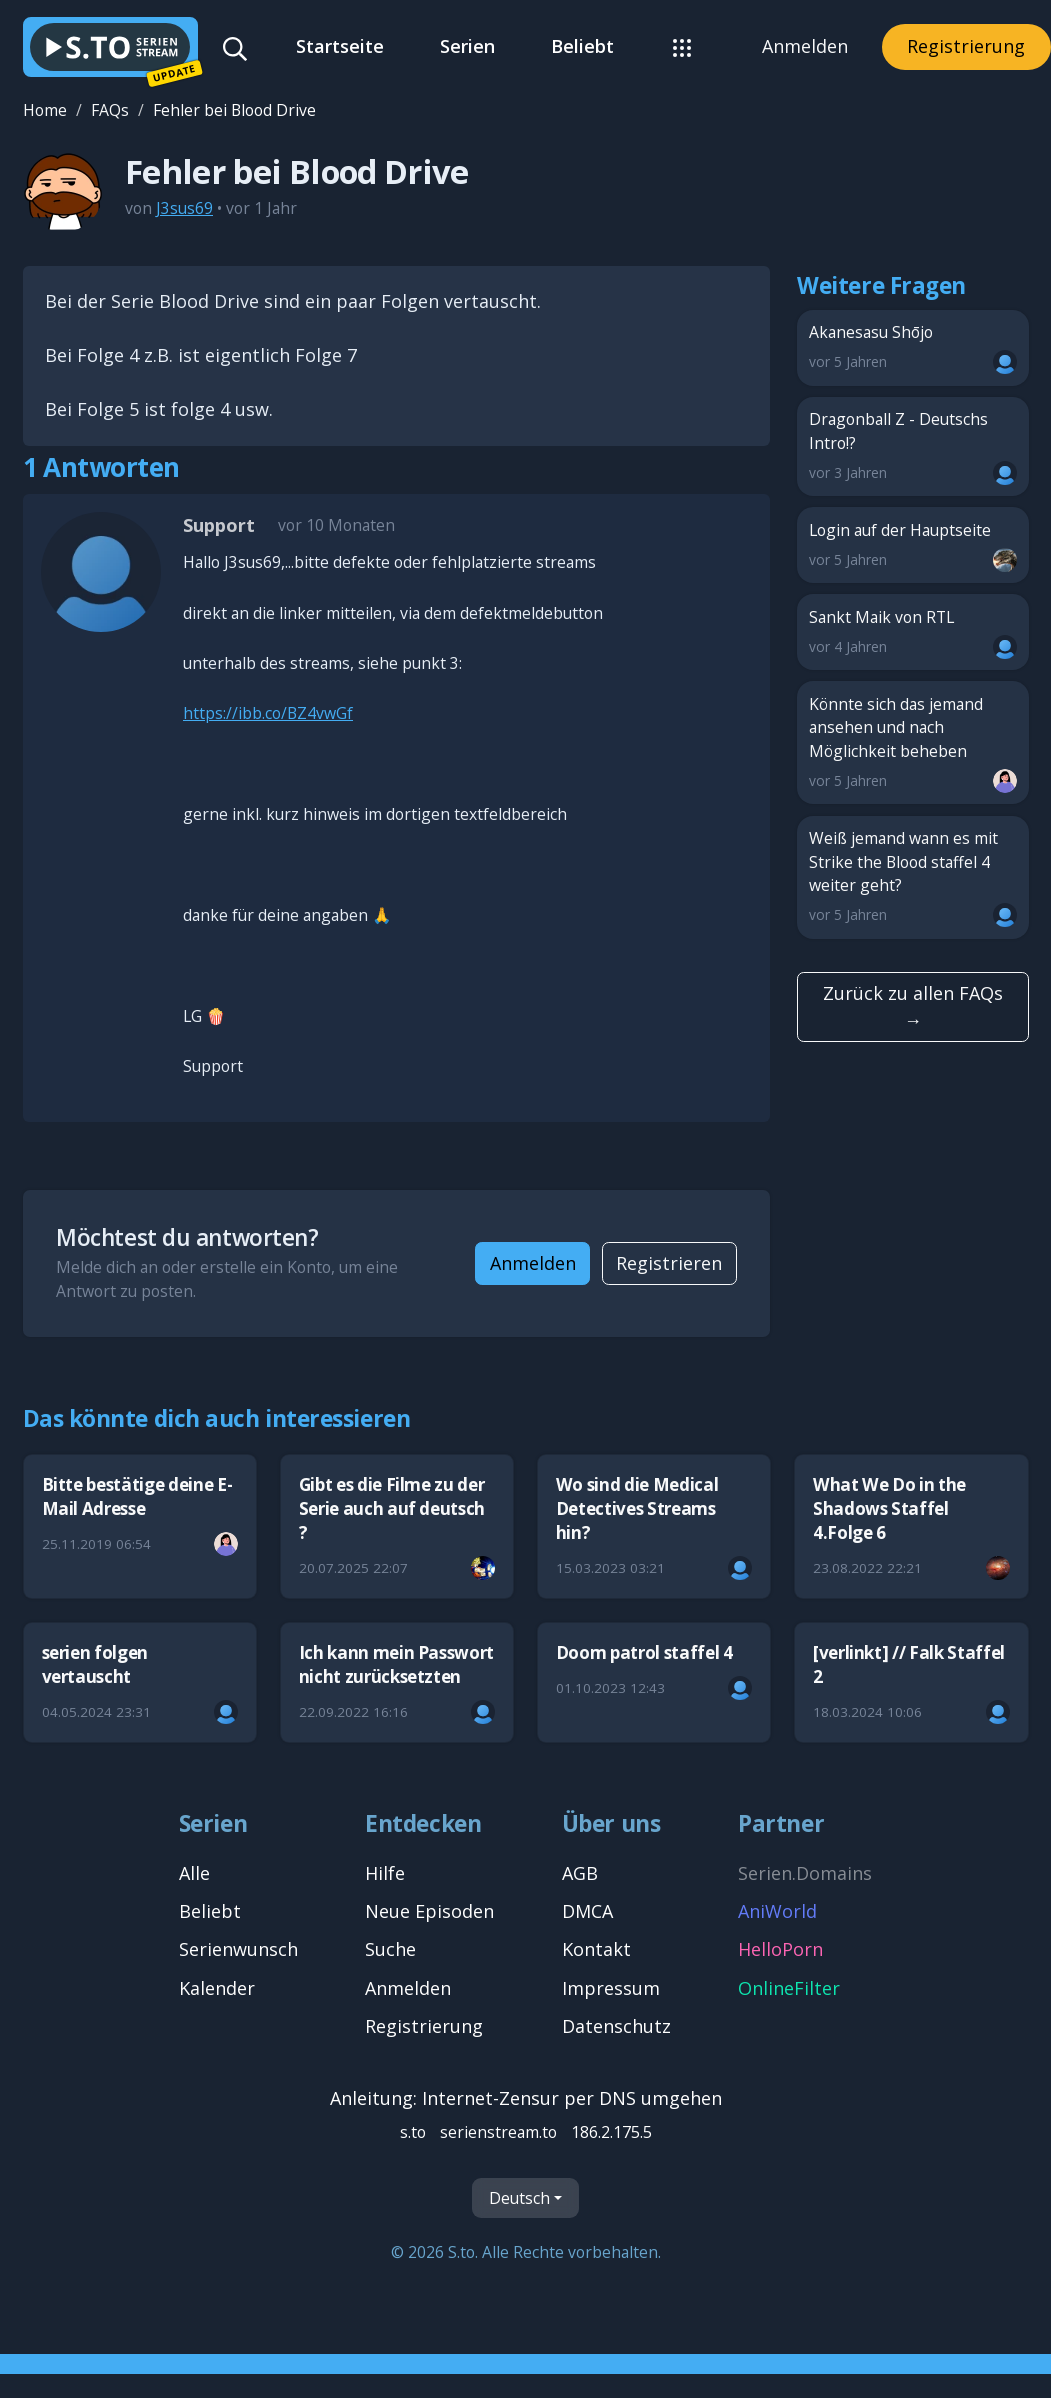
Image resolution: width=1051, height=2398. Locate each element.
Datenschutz (616, 2026)
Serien (467, 46)
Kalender (217, 1988)
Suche (390, 1949)
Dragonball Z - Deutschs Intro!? (913, 446)
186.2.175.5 (611, 2132)
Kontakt (596, 1949)
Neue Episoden (429, 1911)
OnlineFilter (789, 1988)
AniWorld (777, 1911)
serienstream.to (498, 2132)
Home (45, 110)
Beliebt (582, 46)
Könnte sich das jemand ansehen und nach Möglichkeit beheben (913, 743)
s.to (413, 2132)
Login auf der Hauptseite (913, 545)
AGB (580, 1873)
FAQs (110, 110)
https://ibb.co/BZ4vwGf (268, 713)
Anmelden (805, 46)
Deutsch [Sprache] (519, 2197)
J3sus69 (184, 208)
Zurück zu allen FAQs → (913, 1006)
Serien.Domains (805, 1873)
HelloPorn (780, 1949)
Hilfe (385, 1873)
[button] (682, 46)
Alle (194, 1873)
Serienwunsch (238, 1949)
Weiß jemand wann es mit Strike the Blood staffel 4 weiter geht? (913, 877)
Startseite (340, 46)
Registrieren (669, 1263)
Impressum (611, 1988)
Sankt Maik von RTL (913, 632)
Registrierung (966, 46)
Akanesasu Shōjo (913, 347)
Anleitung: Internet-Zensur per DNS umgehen (526, 2098)
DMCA (587, 1911)
